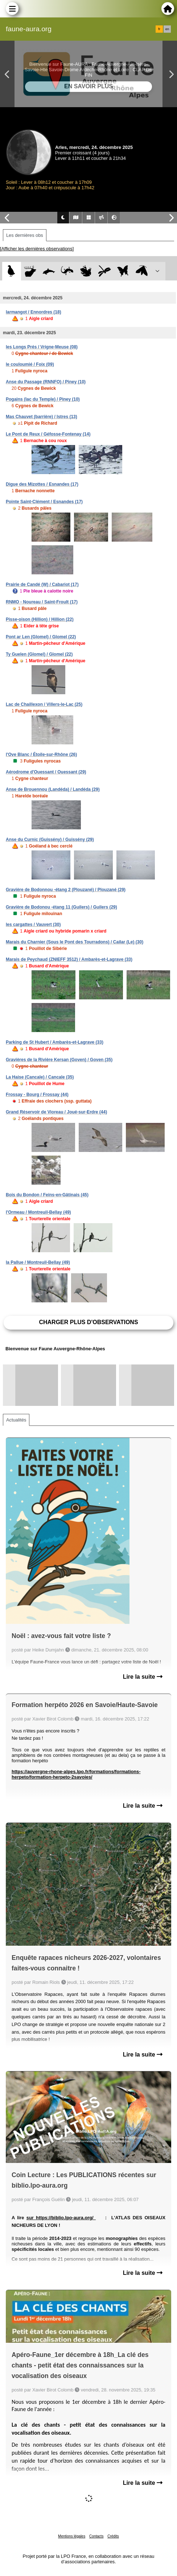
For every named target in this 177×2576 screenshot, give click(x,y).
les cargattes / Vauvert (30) (33, 924)
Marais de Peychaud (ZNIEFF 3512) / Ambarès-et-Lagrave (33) (69, 959)
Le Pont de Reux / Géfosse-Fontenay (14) (48, 434)
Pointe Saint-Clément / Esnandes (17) (44, 501)
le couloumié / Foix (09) (30, 364)
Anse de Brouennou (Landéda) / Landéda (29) (53, 789)
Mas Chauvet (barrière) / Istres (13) (41, 416)
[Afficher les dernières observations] (37, 248)
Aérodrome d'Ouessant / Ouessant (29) (46, 772)
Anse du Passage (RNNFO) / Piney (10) (46, 381)
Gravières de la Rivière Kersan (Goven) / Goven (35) (59, 1059)
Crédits (113, 2536)
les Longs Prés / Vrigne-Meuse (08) (42, 346)
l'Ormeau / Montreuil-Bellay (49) (38, 1212)
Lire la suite (142, 1676)
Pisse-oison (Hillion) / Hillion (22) (40, 619)
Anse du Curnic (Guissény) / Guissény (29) (50, 839)
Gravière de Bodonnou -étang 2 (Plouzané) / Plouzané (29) (65, 889)
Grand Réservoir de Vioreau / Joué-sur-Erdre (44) (56, 1112)
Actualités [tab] (16, 1420)
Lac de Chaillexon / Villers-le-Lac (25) (44, 704)
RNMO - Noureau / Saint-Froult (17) (42, 601)
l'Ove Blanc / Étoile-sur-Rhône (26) (41, 754)
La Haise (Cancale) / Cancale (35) (40, 1077)
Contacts (96, 2536)
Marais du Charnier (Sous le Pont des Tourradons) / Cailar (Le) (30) (74, 942)
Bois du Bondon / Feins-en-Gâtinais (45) (47, 1194)
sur (31, 2217)
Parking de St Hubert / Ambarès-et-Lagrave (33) (54, 1042)
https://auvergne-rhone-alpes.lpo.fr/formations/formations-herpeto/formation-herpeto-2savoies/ (76, 1774)
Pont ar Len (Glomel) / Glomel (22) (41, 636)
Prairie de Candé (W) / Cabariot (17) (42, 584)
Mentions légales (71, 2536)
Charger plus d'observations (88, 1322)
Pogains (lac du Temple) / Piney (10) (43, 399)
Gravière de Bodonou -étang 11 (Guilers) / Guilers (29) (61, 907)
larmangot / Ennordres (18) (33, 312)
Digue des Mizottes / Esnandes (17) (42, 484)
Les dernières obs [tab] (24, 235)
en (167, 29)
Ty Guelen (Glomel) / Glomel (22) (39, 654)
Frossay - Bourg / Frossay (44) (37, 1094)
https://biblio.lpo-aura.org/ (66, 2217)
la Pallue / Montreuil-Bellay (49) (38, 1262)
